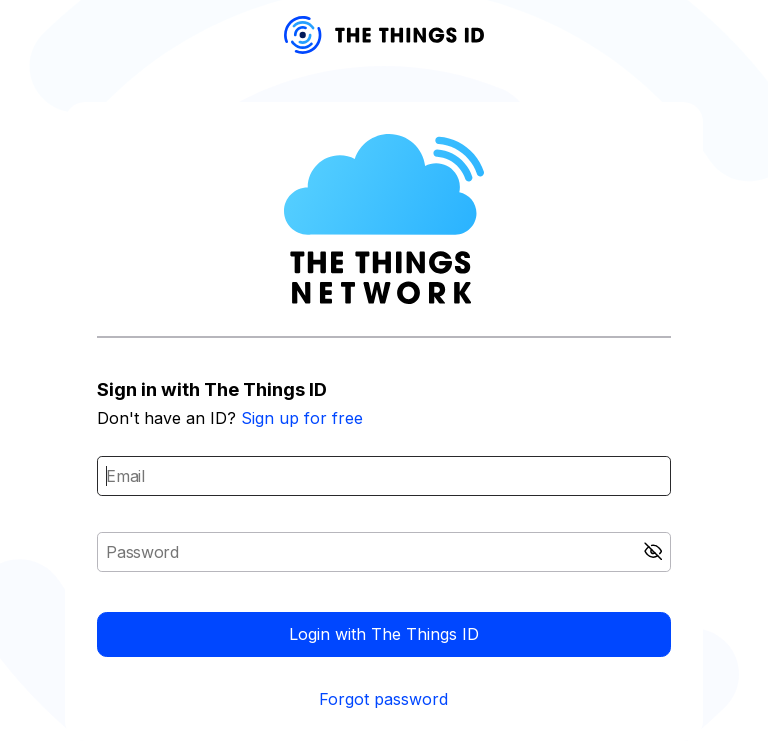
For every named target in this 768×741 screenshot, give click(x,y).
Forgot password (383, 699)
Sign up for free (302, 418)
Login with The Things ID (384, 634)
